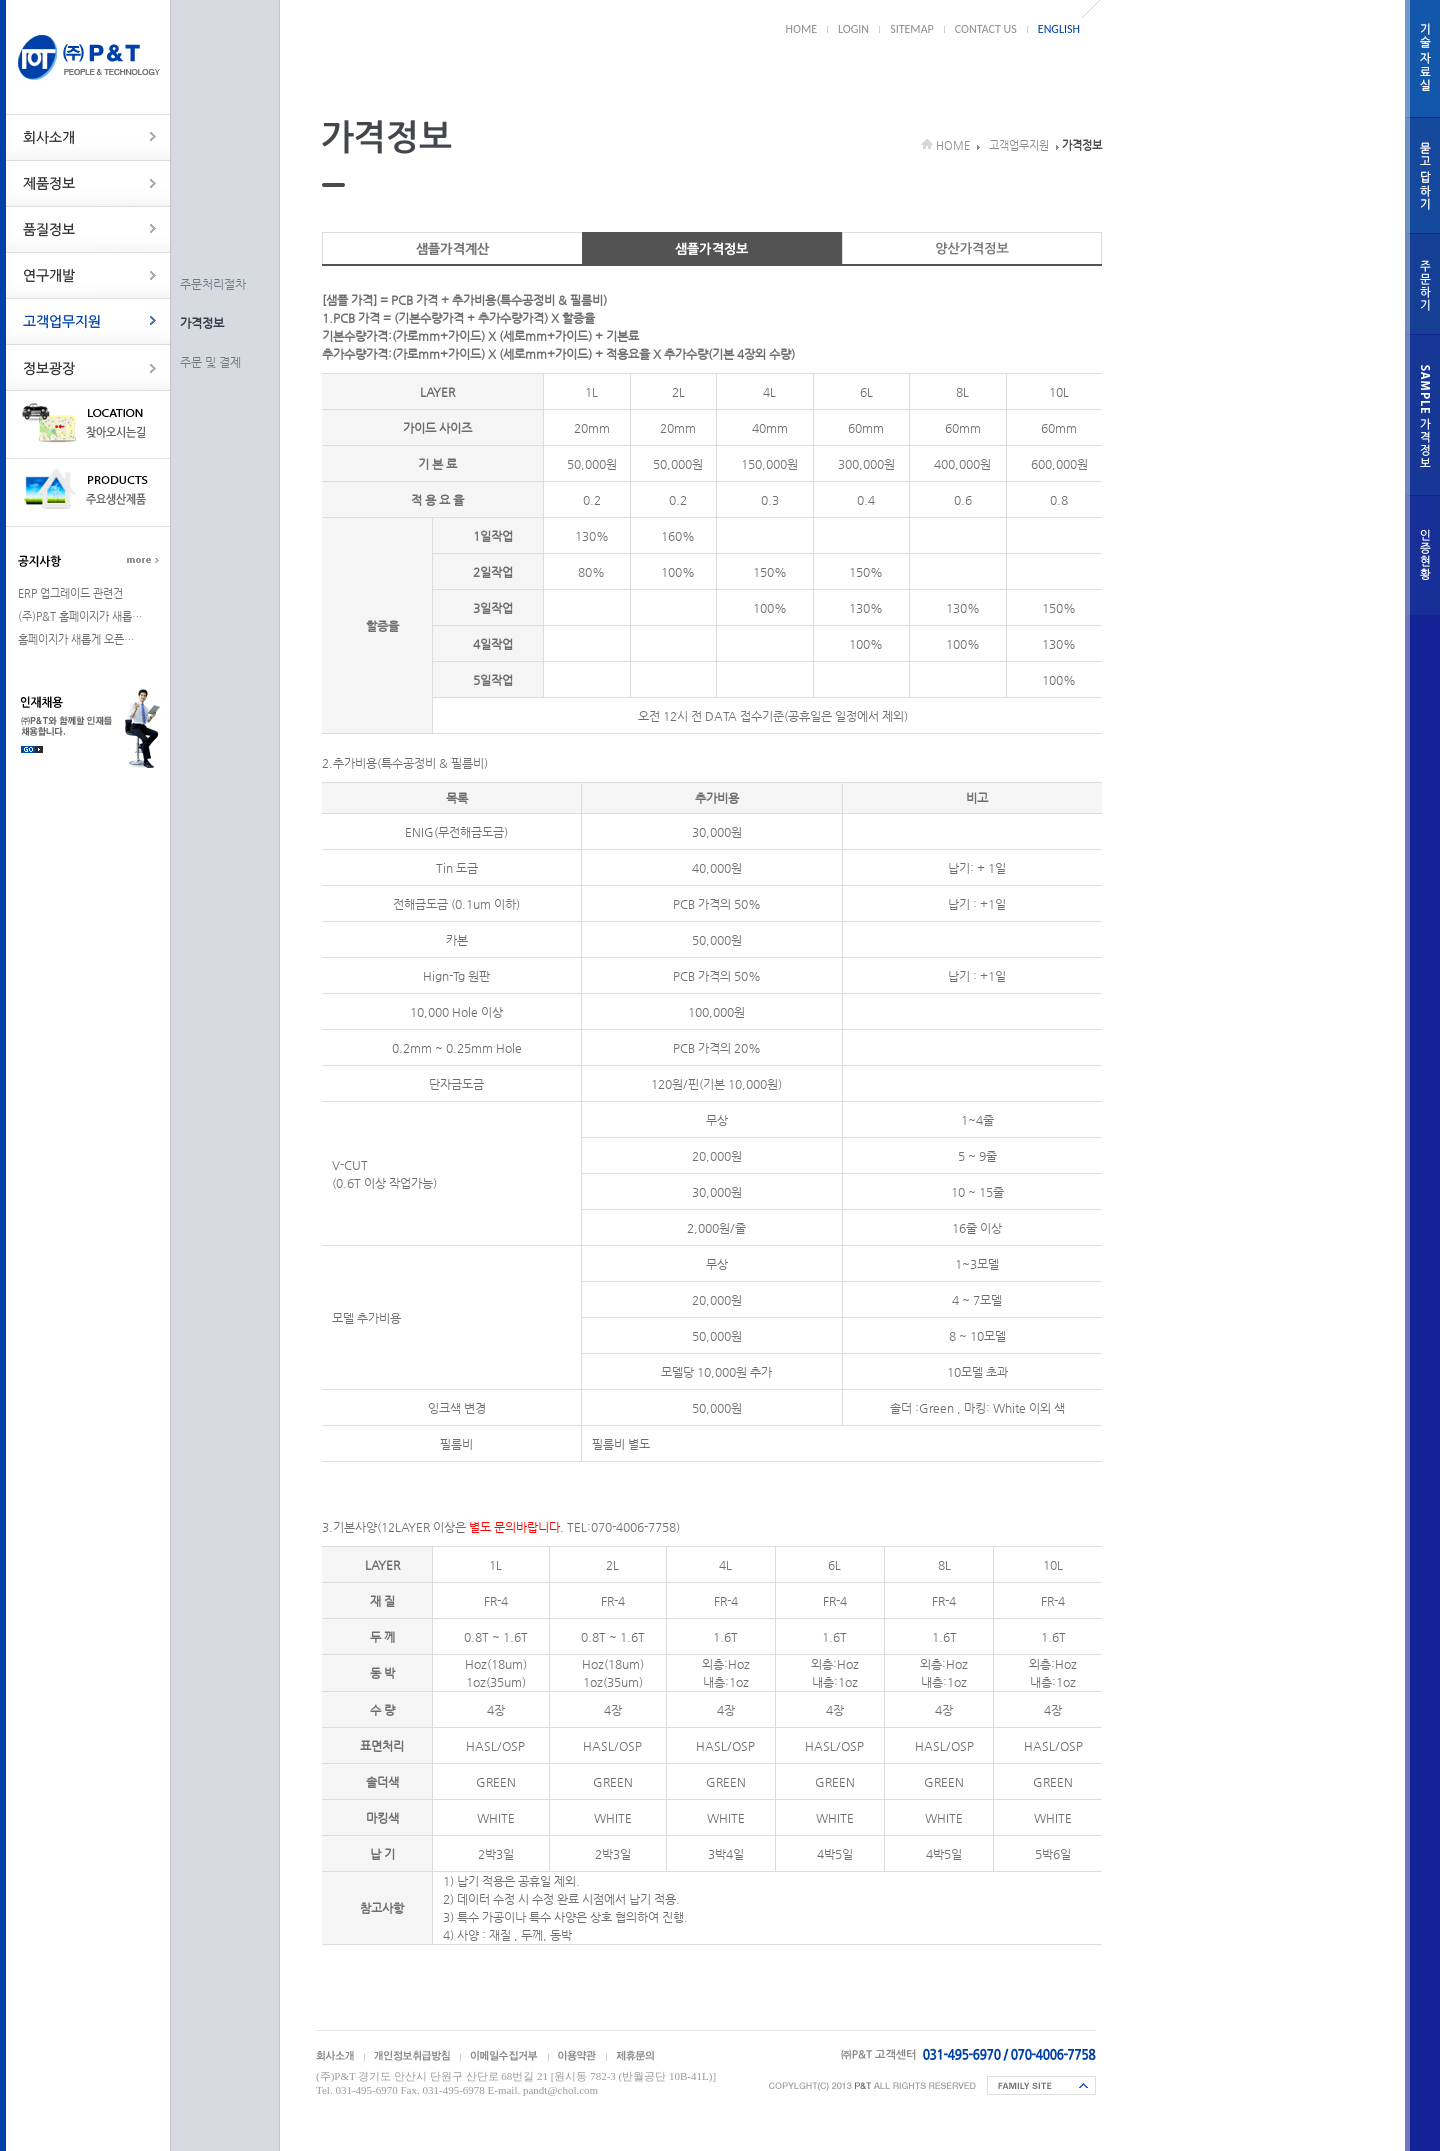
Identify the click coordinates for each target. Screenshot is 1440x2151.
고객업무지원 (88, 321)
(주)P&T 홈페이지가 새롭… (80, 616)
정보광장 (88, 367)
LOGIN (853, 29)
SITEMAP (912, 29)
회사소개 (88, 137)
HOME (802, 29)
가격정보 (202, 323)
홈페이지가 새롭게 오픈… (76, 639)
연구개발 (88, 275)
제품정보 (88, 183)
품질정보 (88, 229)
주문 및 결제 (210, 362)
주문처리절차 (213, 284)
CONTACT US (986, 29)
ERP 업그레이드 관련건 (70, 593)
